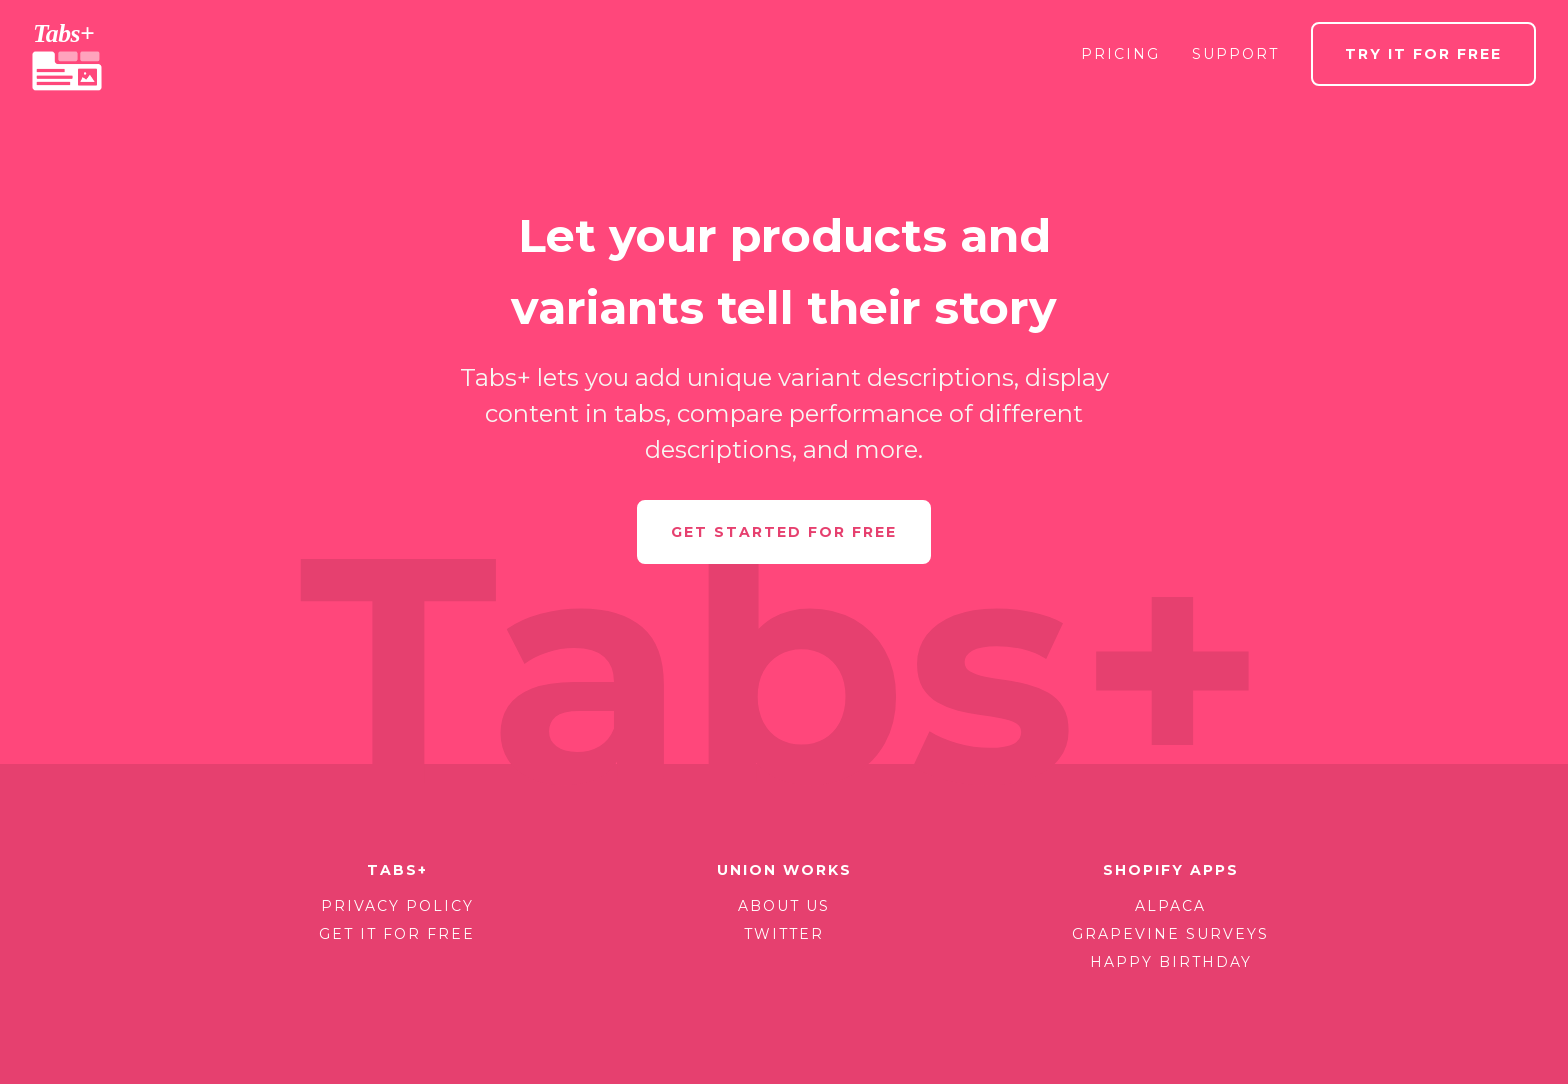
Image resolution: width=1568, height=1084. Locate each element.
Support (1235, 54)
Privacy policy (397, 906)
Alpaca (1170, 906)
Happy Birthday (1171, 962)
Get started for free (784, 532)
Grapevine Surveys (1170, 934)
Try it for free (1423, 54)
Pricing (1120, 54)
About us (784, 906)
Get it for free (397, 934)
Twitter (784, 934)
